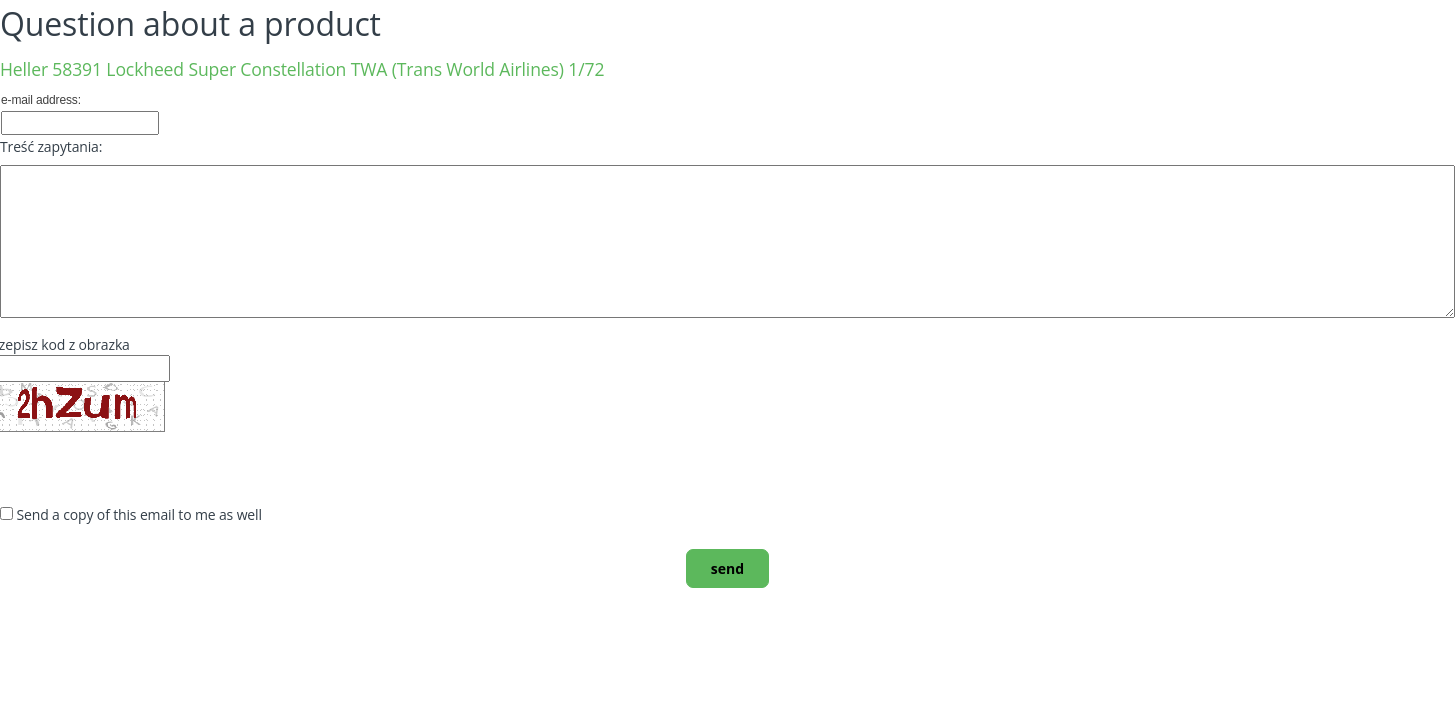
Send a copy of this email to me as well (139, 514)
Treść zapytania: (51, 146)
